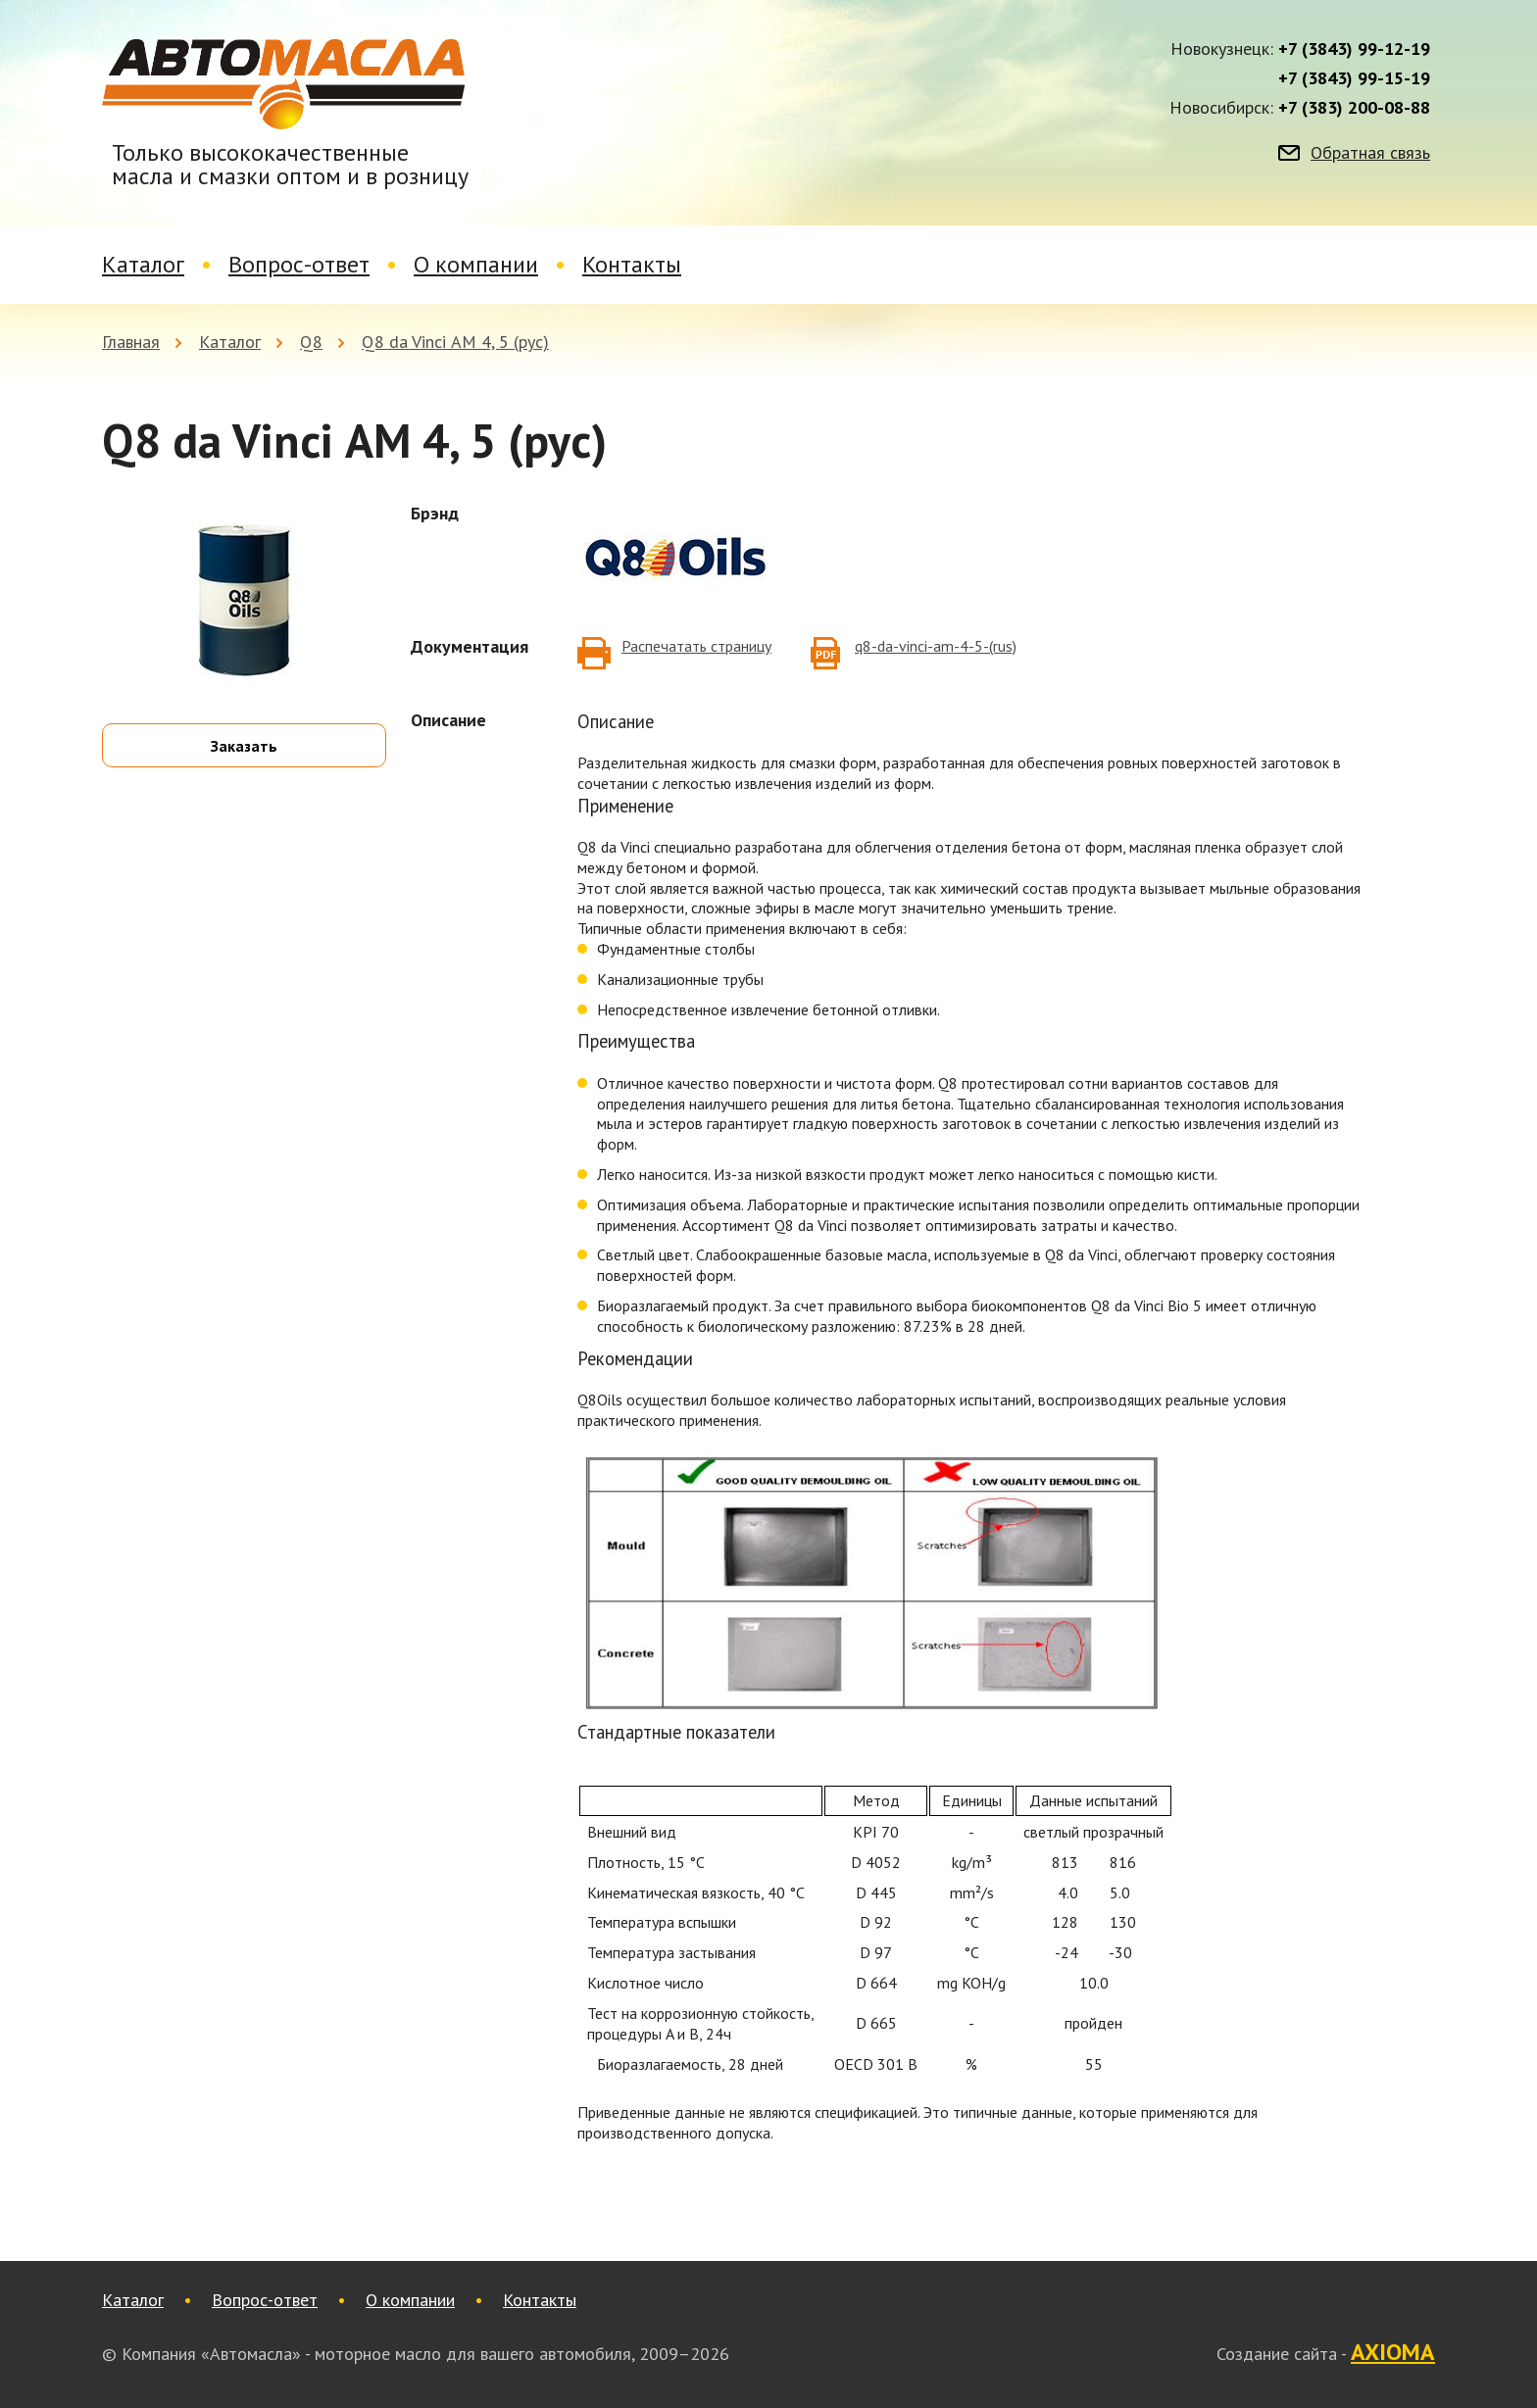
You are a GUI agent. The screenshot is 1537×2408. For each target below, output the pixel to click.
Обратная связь (1370, 153)
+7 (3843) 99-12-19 (1354, 49)
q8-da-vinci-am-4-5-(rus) (935, 646)
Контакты (631, 264)
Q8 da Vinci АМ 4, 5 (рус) (455, 341)
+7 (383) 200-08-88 (1354, 108)
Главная (131, 341)
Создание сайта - (1325, 2353)
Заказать (244, 746)
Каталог (143, 264)
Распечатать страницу (696, 646)
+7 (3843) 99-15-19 (1354, 78)
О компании (476, 264)
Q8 (311, 341)
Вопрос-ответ (299, 264)
